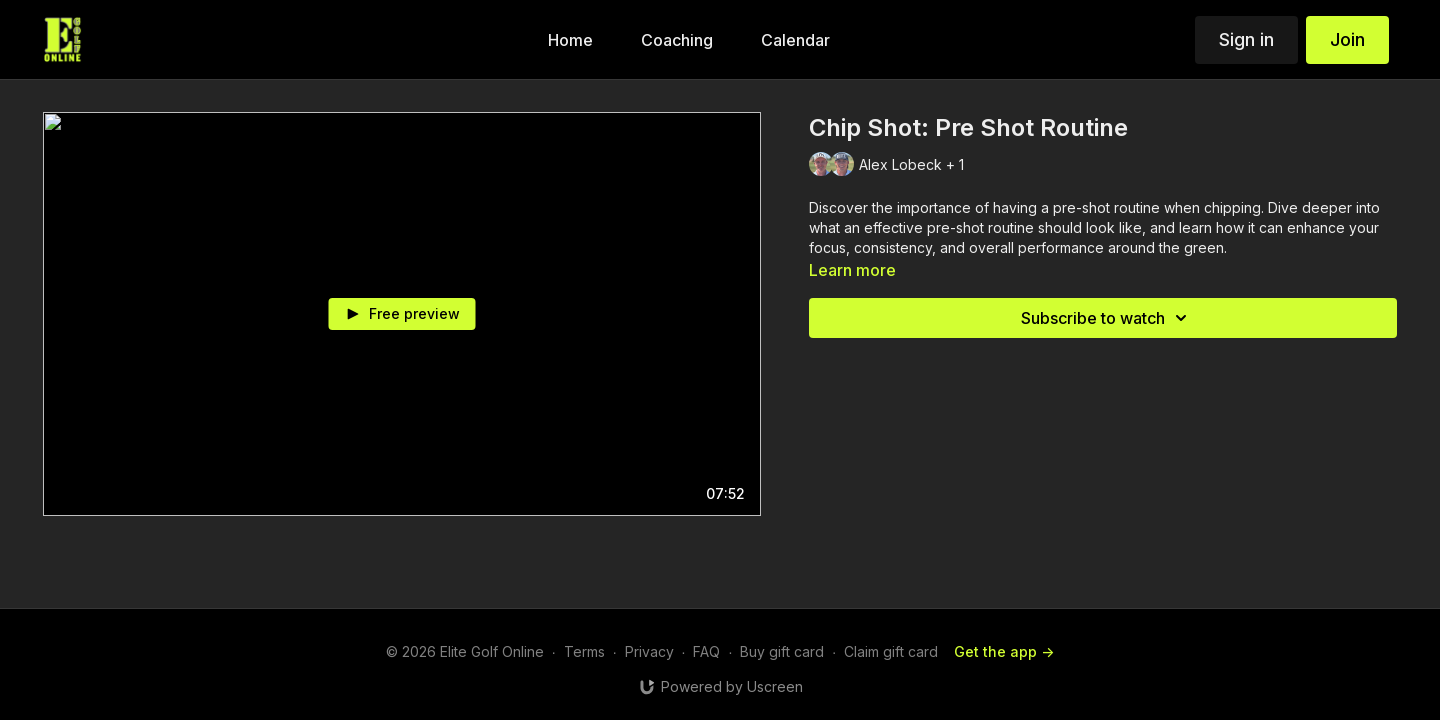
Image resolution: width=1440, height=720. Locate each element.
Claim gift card (891, 651)
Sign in (1246, 39)
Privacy (649, 651)
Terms (584, 651)
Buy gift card (782, 651)
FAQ (706, 651)
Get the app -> (1004, 651)
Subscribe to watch (1107, 318)
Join (1347, 39)
